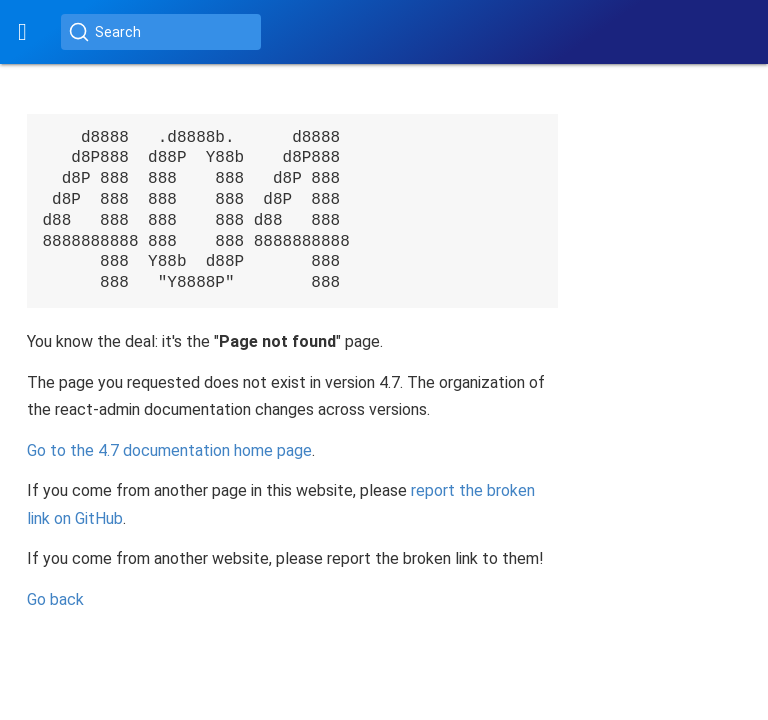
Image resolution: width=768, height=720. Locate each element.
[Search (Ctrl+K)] (161, 32)
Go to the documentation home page (169, 450)
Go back (55, 599)
